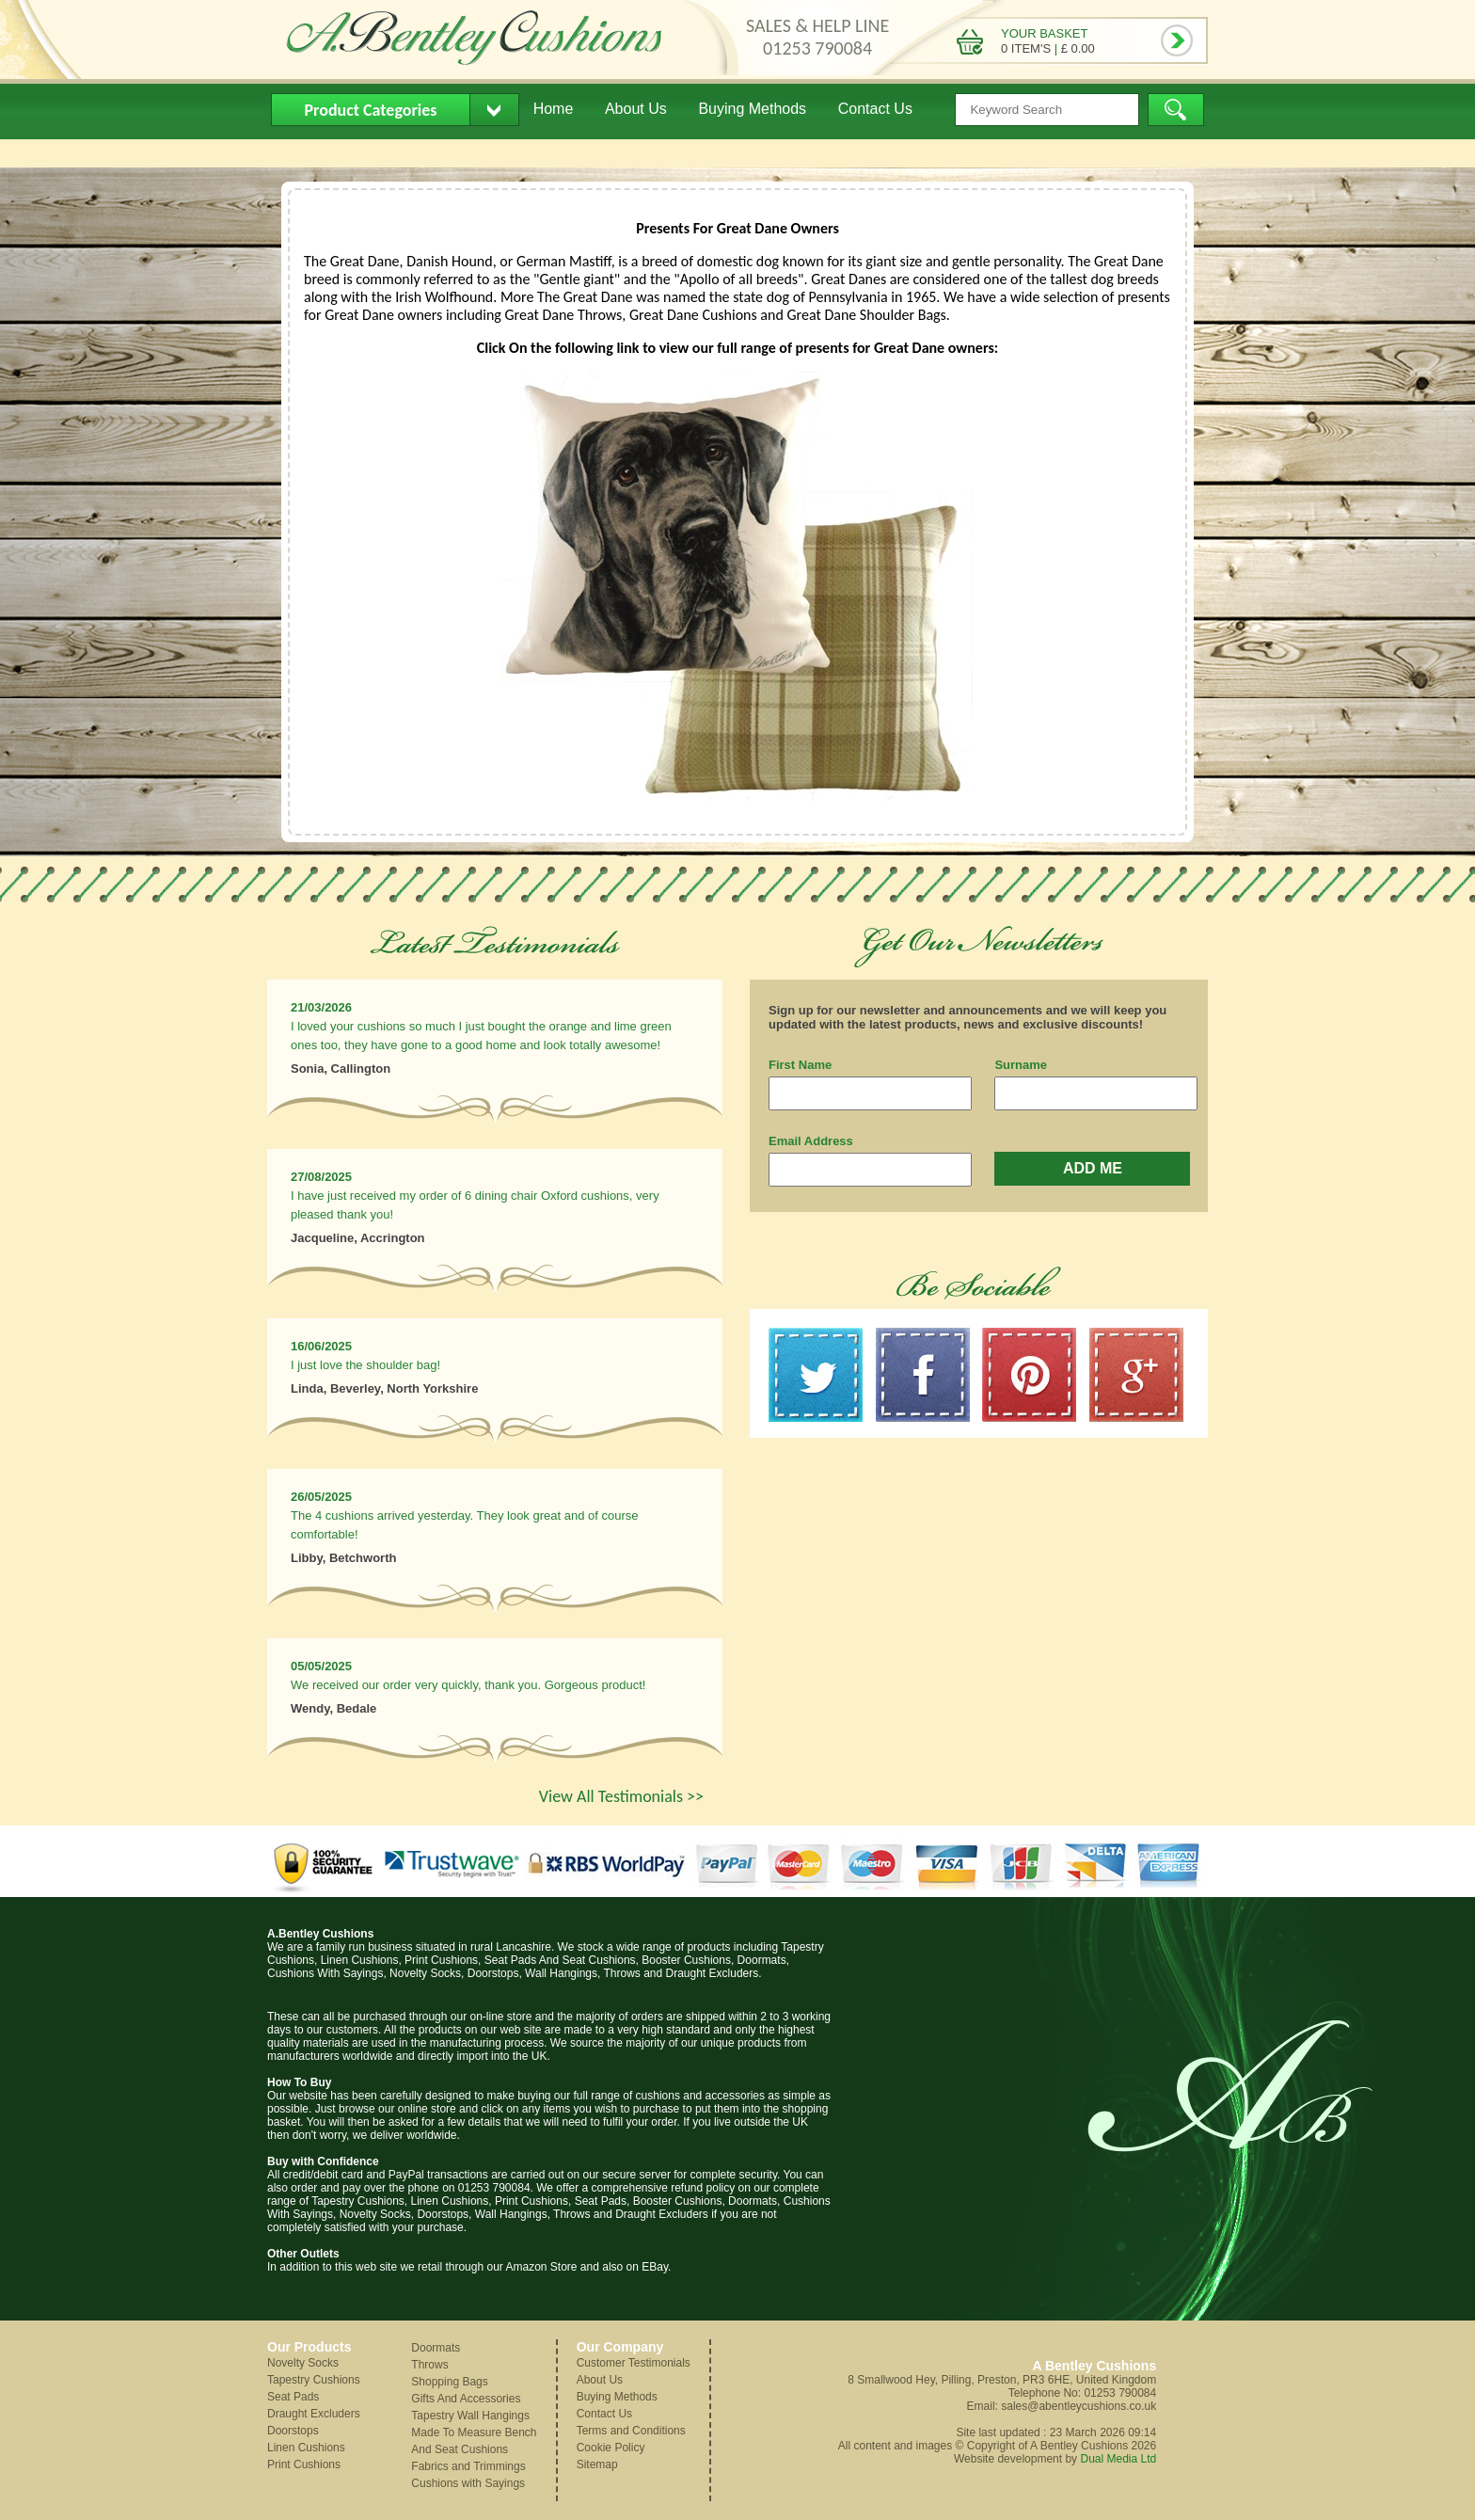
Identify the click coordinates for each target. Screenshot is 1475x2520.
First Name (800, 1065)
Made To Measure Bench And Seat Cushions (473, 2441)
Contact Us (875, 109)
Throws (429, 2364)
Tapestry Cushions (313, 2379)
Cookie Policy (611, 2447)
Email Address (811, 1141)
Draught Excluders (313, 2413)
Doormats (435, 2347)
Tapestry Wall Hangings (470, 2415)
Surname (1020, 1065)
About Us (636, 109)
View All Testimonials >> (621, 1796)
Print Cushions (304, 2464)
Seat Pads (293, 2396)
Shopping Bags (449, 2381)
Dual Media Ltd (1118, 2458)
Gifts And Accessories (465, 2398)
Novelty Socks (303, 2362)
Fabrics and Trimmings (468, 2466)
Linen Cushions (306, 2447)
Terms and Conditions (631, 2430)
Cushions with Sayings (468, 2483)
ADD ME (1092, 1168)
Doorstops (293, 2430)
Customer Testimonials (633, 2362)
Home (553, 109)
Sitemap (597, 2464)
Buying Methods (752, 109)
